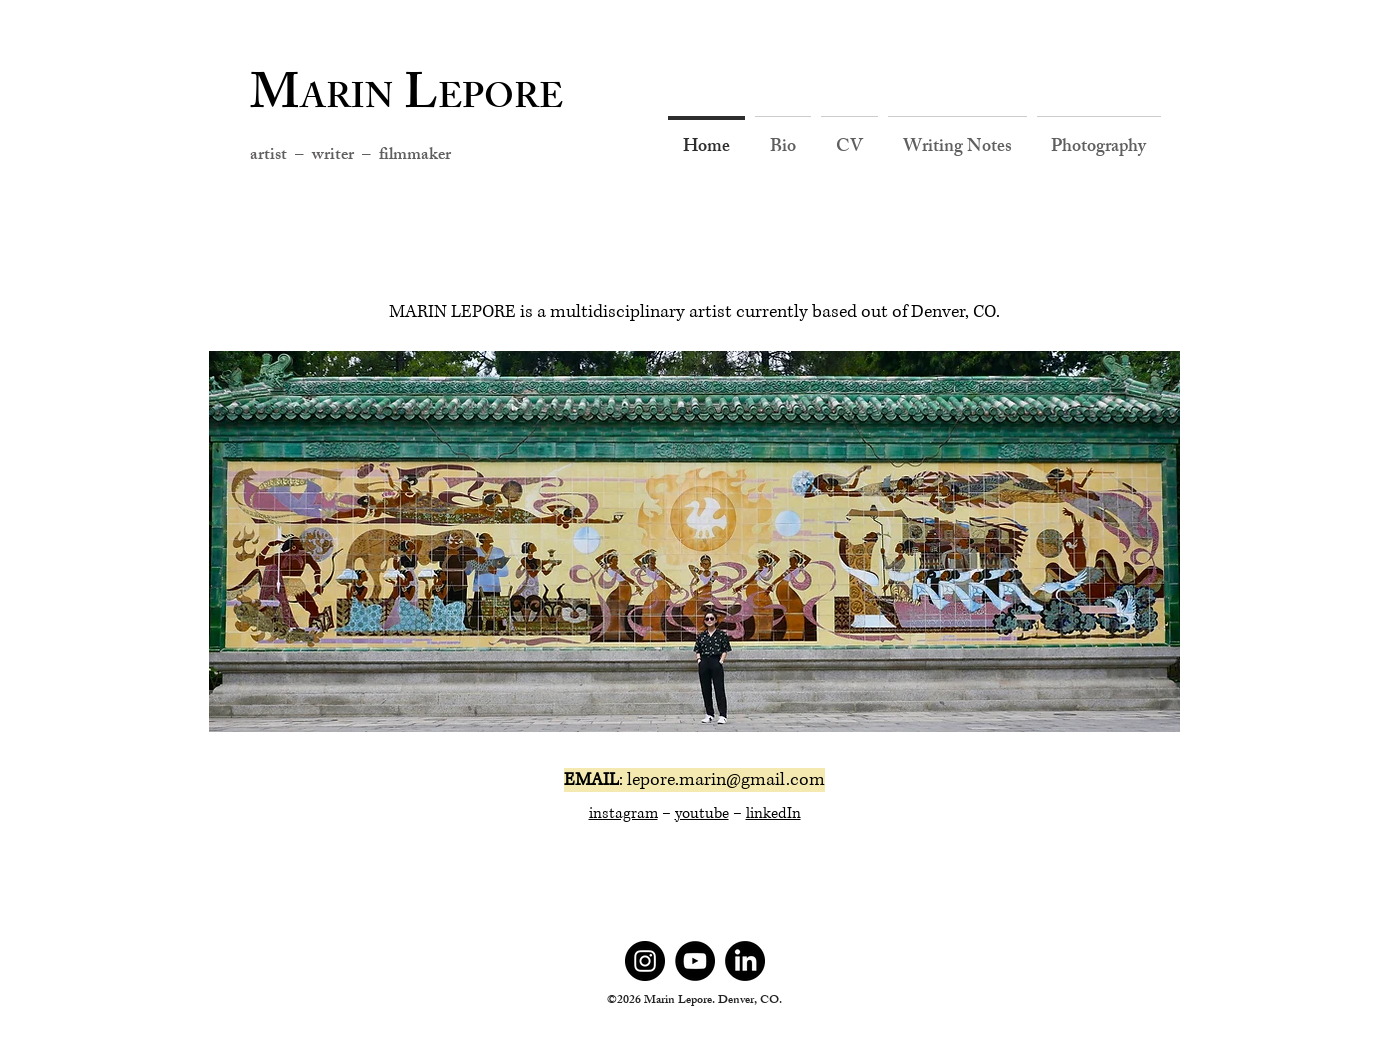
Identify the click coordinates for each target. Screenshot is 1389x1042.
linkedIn (773, 813)
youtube (702, 813)
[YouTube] (695, 961)
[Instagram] (645, 961)
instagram (623, 813)
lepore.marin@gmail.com (726, 780)
